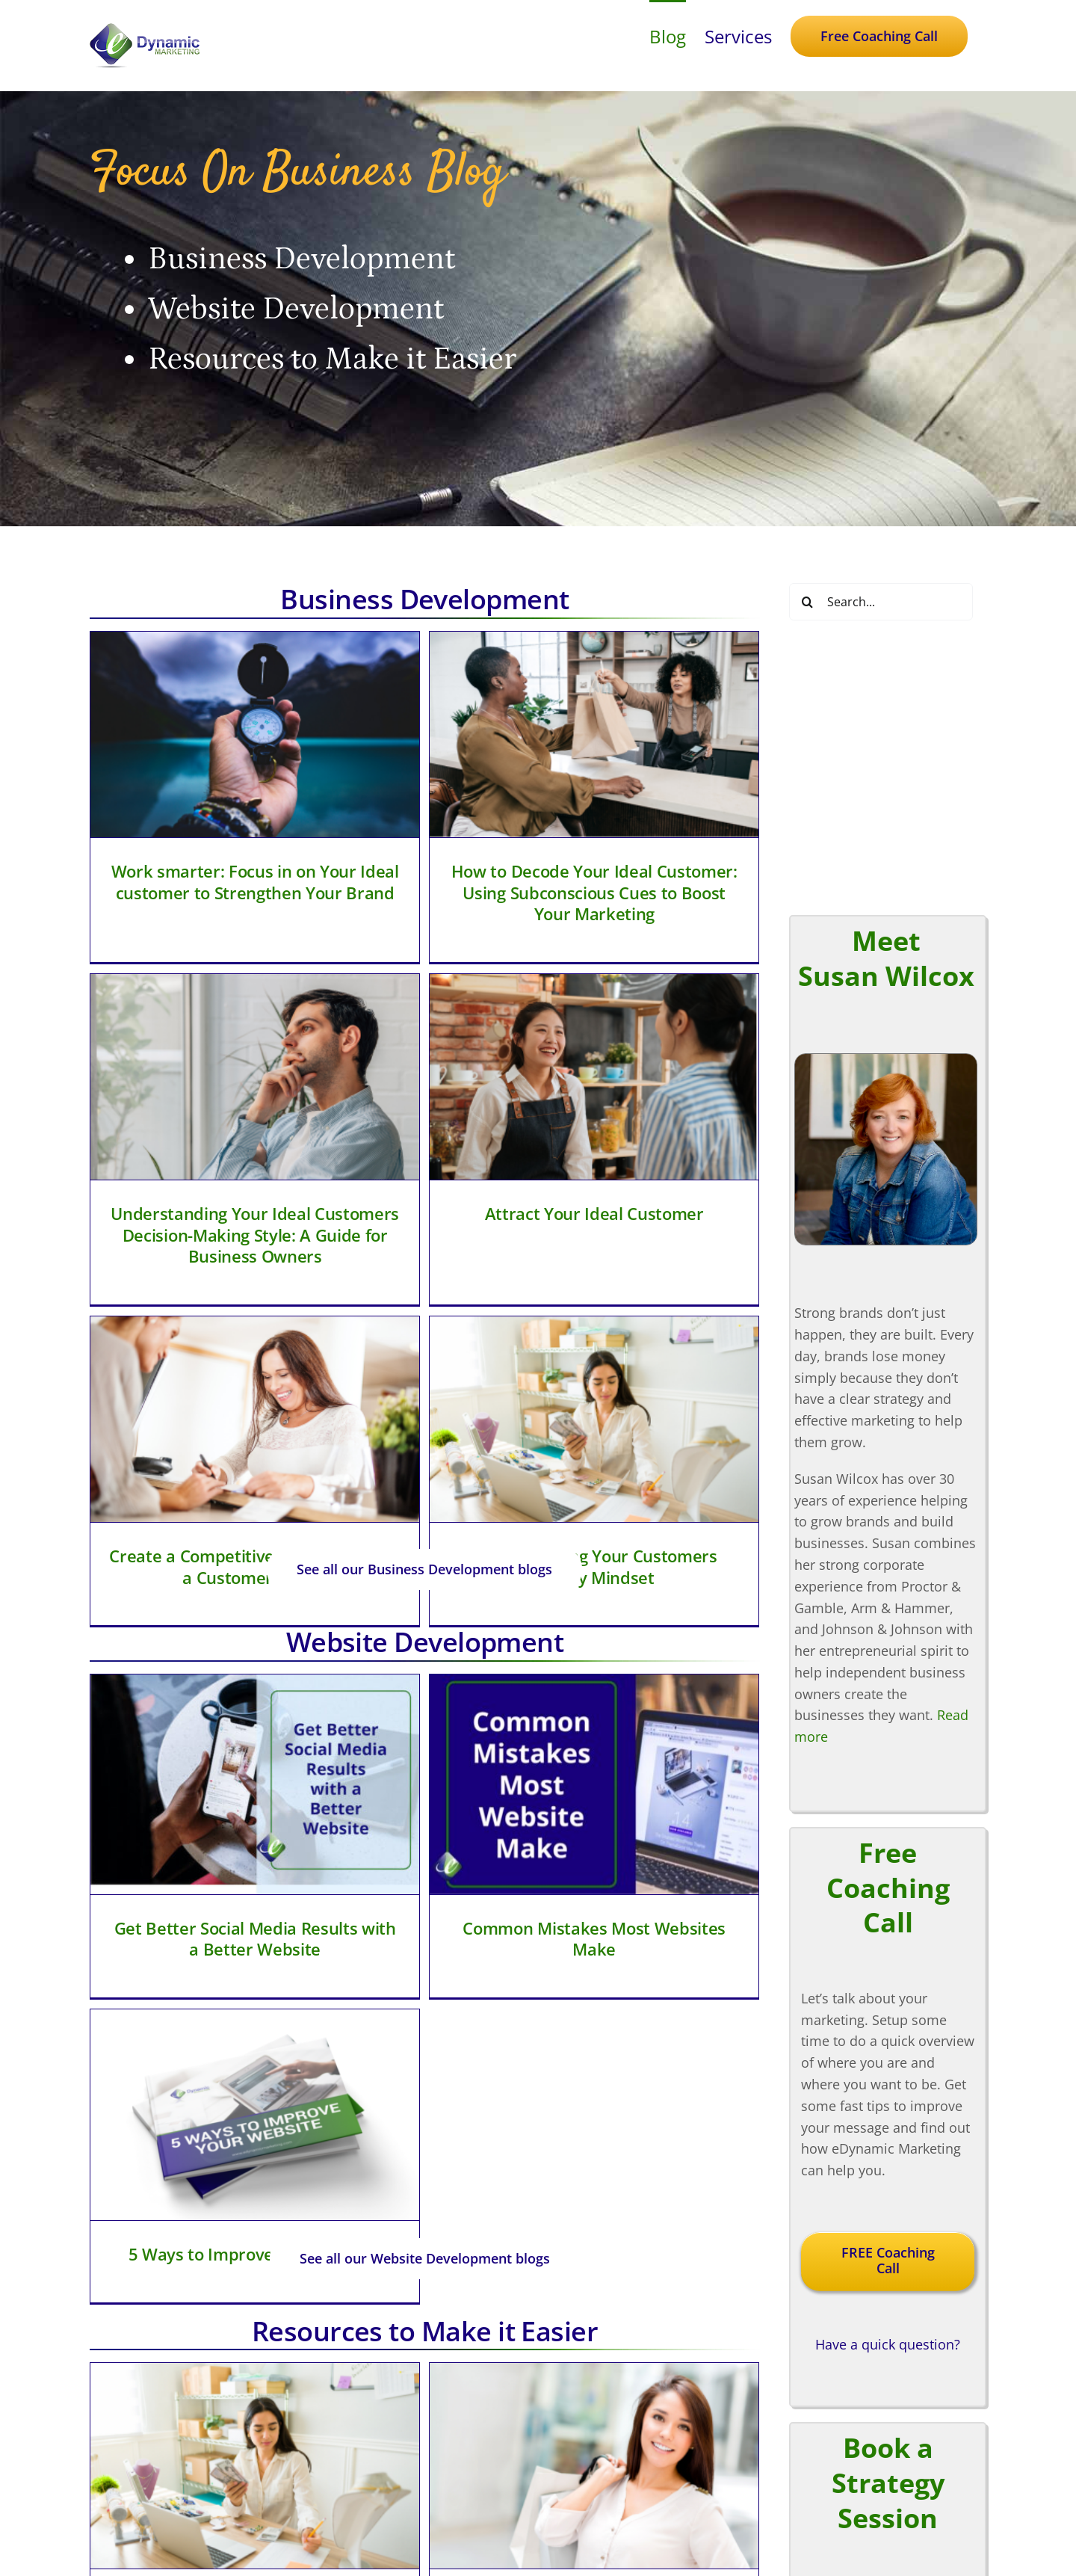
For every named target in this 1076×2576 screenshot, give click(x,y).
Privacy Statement (605, 2568)
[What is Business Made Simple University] (695, 1864)
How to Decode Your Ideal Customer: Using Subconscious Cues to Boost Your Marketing (484, 892)
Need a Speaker (804, 2515)
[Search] (807, 601)
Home (774, 2365)
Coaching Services (812, 2386)
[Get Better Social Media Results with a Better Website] (255, 1452)
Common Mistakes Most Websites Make (483, 1606)
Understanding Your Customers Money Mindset (704, 1205)
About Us (784, 2473)
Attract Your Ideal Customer (263, 1185)
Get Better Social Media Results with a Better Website (255, 1606)
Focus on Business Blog (830, 2451)
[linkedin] (571, 2522)
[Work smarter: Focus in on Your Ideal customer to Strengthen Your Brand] (255, 734)
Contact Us (789, 2494)
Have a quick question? (887, 1808)
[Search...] (881, 601)
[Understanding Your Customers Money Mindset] (704, 1057)
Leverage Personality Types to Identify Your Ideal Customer (483, 1996)
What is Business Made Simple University (696, 2019)
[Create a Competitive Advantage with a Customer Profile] (475, 1057)
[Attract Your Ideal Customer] (264, 1049)
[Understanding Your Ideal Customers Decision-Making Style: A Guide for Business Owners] (695, 743)
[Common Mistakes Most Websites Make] (484, 1452)
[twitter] (538, 2522)
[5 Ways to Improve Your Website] (695, 1456)
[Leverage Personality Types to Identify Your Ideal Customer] (484, 1849)
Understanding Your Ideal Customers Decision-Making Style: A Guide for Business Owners (695, 901)
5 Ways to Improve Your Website (695, 1594)
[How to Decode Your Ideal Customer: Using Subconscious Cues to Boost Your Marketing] (484, 734)
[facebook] (505, 2522)
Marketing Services (814, 2408)
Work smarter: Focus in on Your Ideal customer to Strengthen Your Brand (255, 882)
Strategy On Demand (820, 2429)
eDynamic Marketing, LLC (498, 2568)
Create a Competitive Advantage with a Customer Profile (475, 1205)
